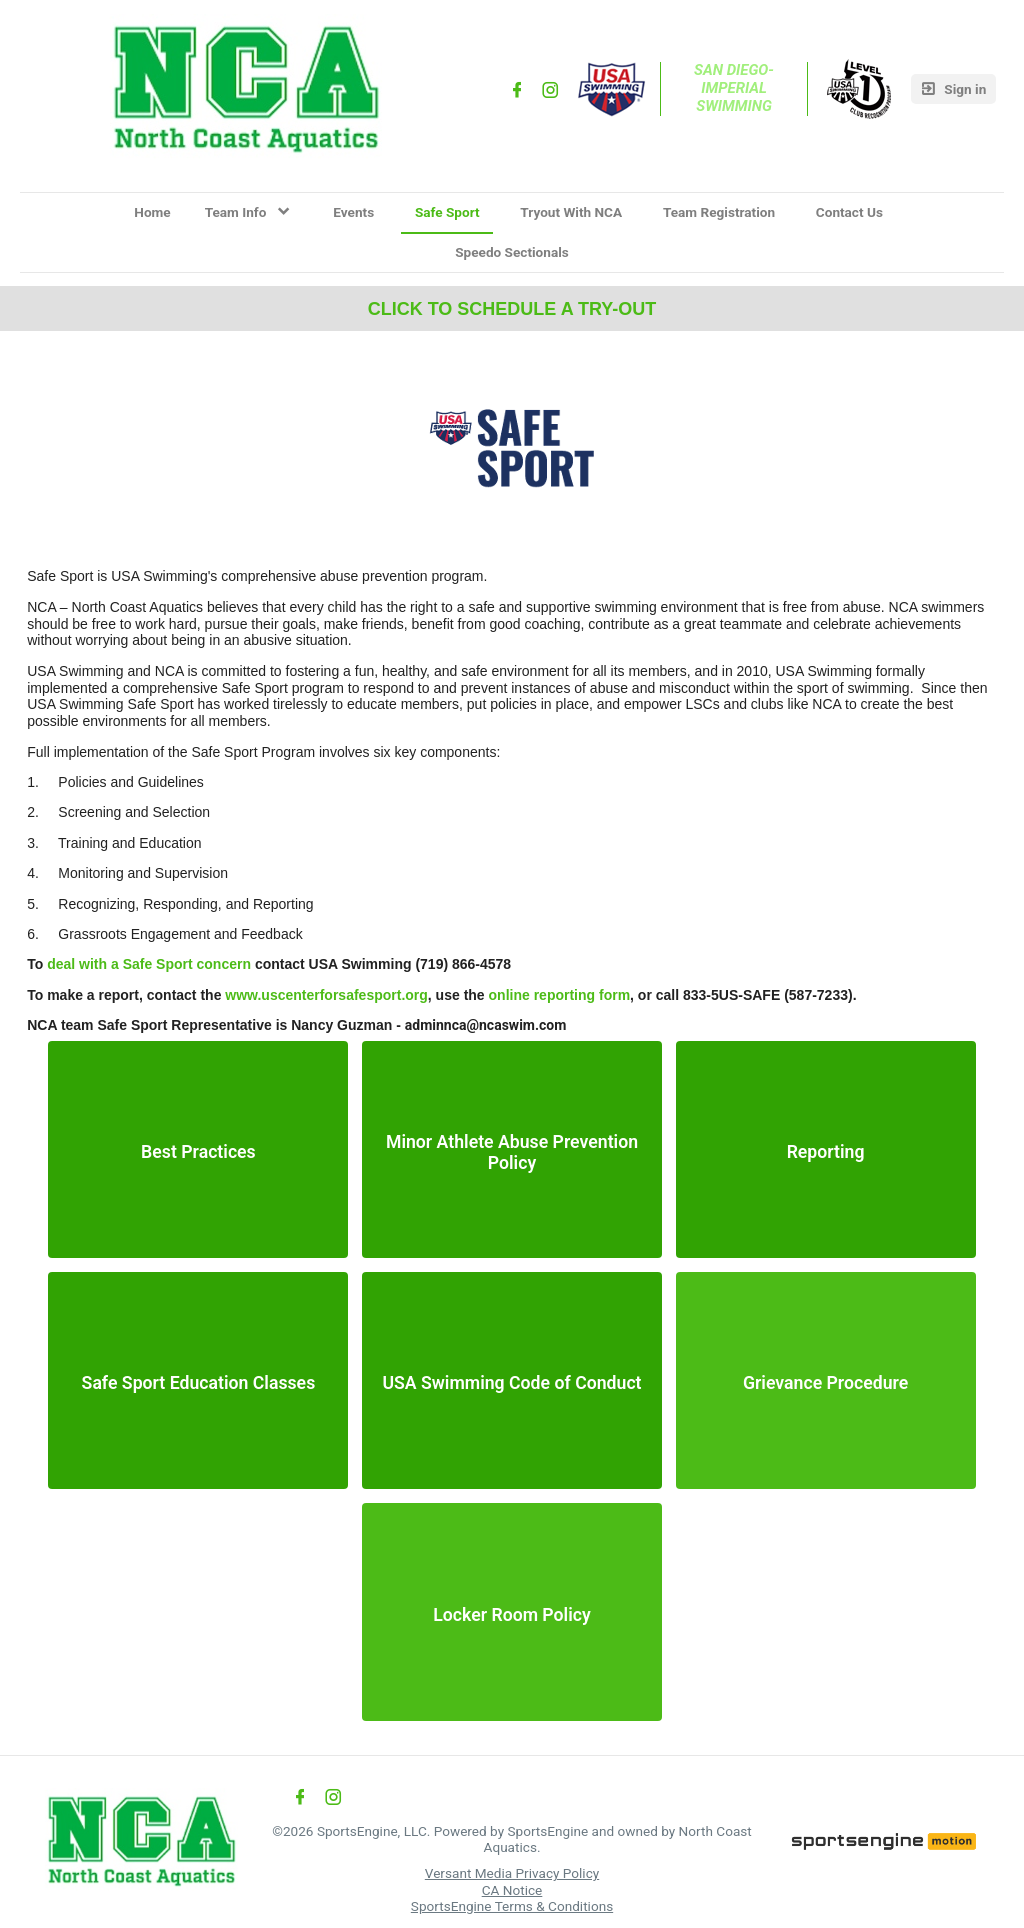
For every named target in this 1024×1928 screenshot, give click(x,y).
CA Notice (512, 1890)
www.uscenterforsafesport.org (326, 995)
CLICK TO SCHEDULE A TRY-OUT (512, 309)
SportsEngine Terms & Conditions (512, 1906)
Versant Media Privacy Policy (512, 1873)
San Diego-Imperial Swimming (734, 88)
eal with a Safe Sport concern (153, 964)
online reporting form (560, 995)
